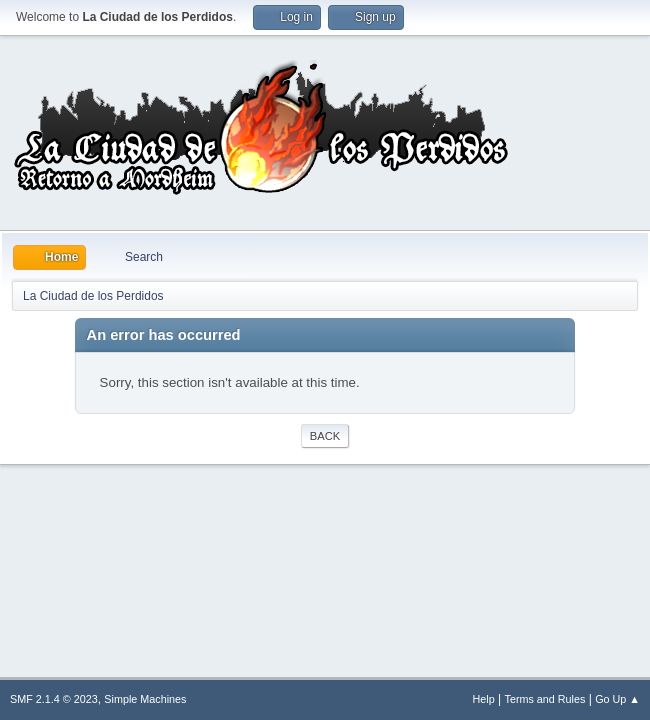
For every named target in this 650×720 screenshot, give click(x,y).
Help (484, 699)
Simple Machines (145, 699)
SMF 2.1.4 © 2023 (54, 699)
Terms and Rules (545, 699)
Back (325, 436)
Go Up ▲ (617, 699)
